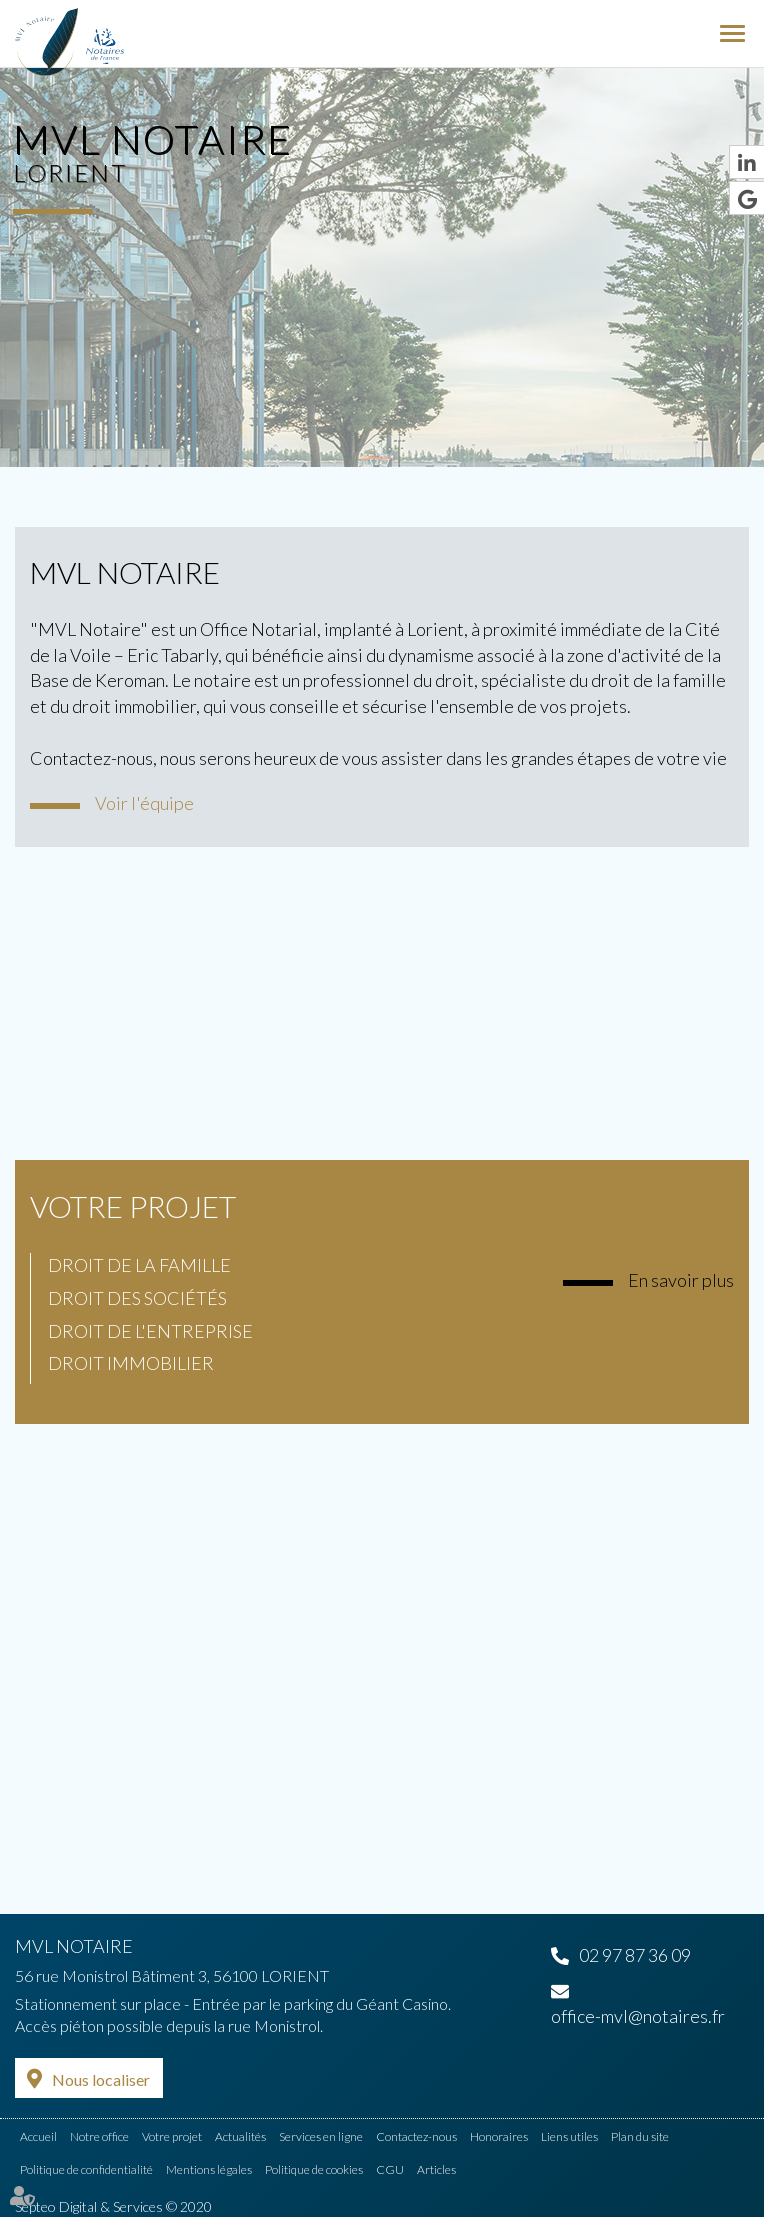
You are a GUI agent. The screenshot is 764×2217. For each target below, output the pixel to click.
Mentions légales (209, 2169)
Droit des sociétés (137, 1298)
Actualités (240, 2136)
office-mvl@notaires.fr (638, 2016)
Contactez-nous (416, 2136)
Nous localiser (101, 2079)
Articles (436, 2169)
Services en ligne (321, 2136)
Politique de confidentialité (86, 2169)
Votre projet (133, 1206)
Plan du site (640, 2136)
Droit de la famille (139, 1265)
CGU (390, 2169)
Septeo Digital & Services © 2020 (113, 2206)
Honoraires (499, 2136)
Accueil (38, 2136)
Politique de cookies (314, 2169)
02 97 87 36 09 (635, 1955)
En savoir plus (681, 1280)
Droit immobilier (131, 1363)
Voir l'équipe (144, 803)
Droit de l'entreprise (150, 1331)
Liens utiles (569, 2136)
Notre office (99, 2136)
